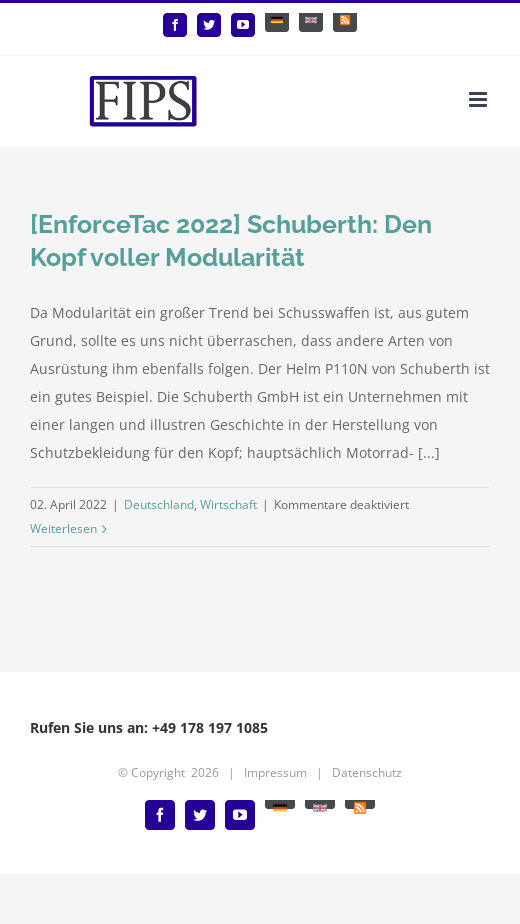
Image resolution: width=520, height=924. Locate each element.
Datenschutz (367, 772)
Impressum (275, 772)
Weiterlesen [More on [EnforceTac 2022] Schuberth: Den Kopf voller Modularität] (63, 528)
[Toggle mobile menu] (479, 99)
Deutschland (159, 504)
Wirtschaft (228, 504)
